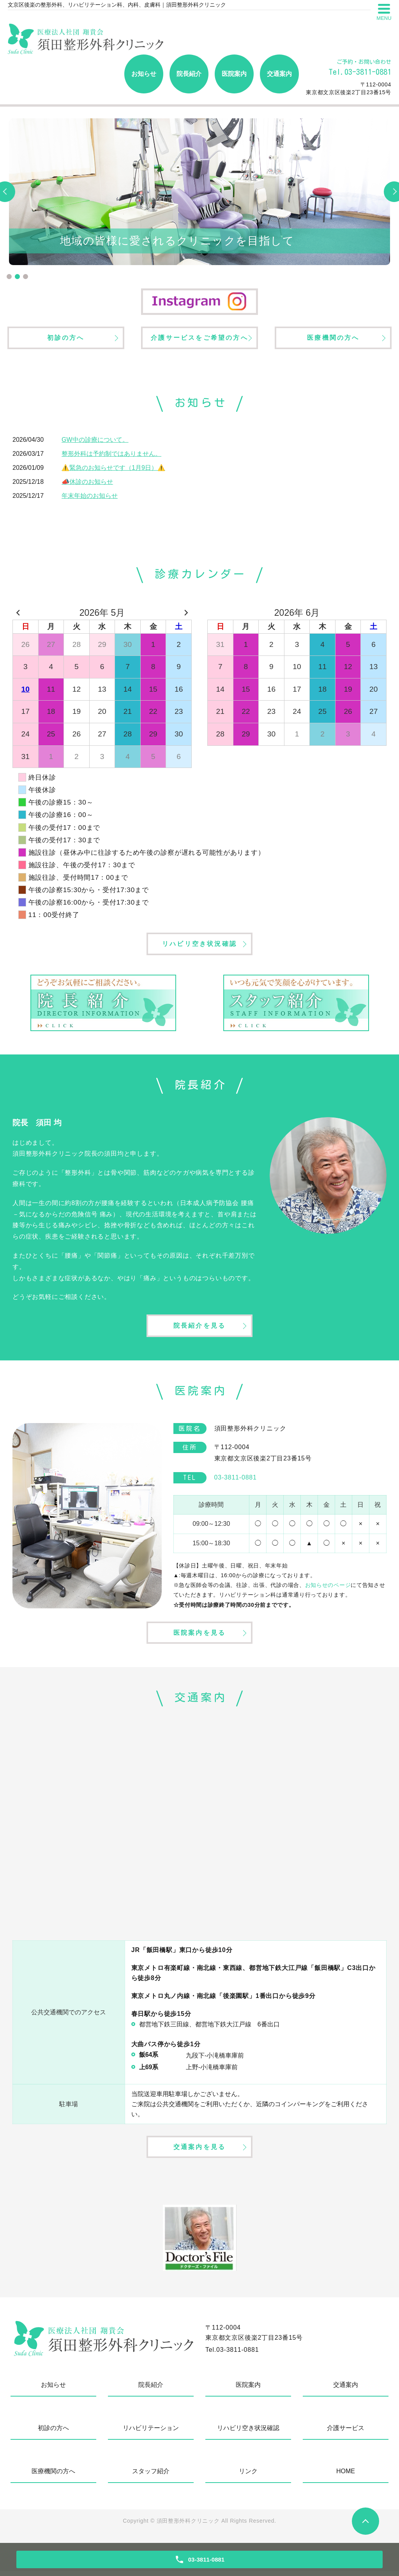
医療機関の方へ (333, 338)
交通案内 (279, 73)
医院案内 (234, 73)
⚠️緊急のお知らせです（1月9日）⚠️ (113, 469)
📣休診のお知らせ (87, 483)
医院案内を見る (199, 1636)
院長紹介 (189, 73)
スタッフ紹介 (150, 2476)
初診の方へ (66, 338)
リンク (248, 2476)
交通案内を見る (199, 2151)
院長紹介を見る (199, 1328)
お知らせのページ (328, 1588)
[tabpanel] (199, 191)
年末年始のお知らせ (90, 497)
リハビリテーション (151, 2433)
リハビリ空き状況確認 (199, 945)
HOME (345, 2476)
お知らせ (143, 73)
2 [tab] (17, 276)
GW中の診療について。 (95, 441)
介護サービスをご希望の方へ (199, 338)
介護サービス (345, 2433)
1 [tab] (9, 276)
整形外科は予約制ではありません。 (111, 455)
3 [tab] (25, 276)
